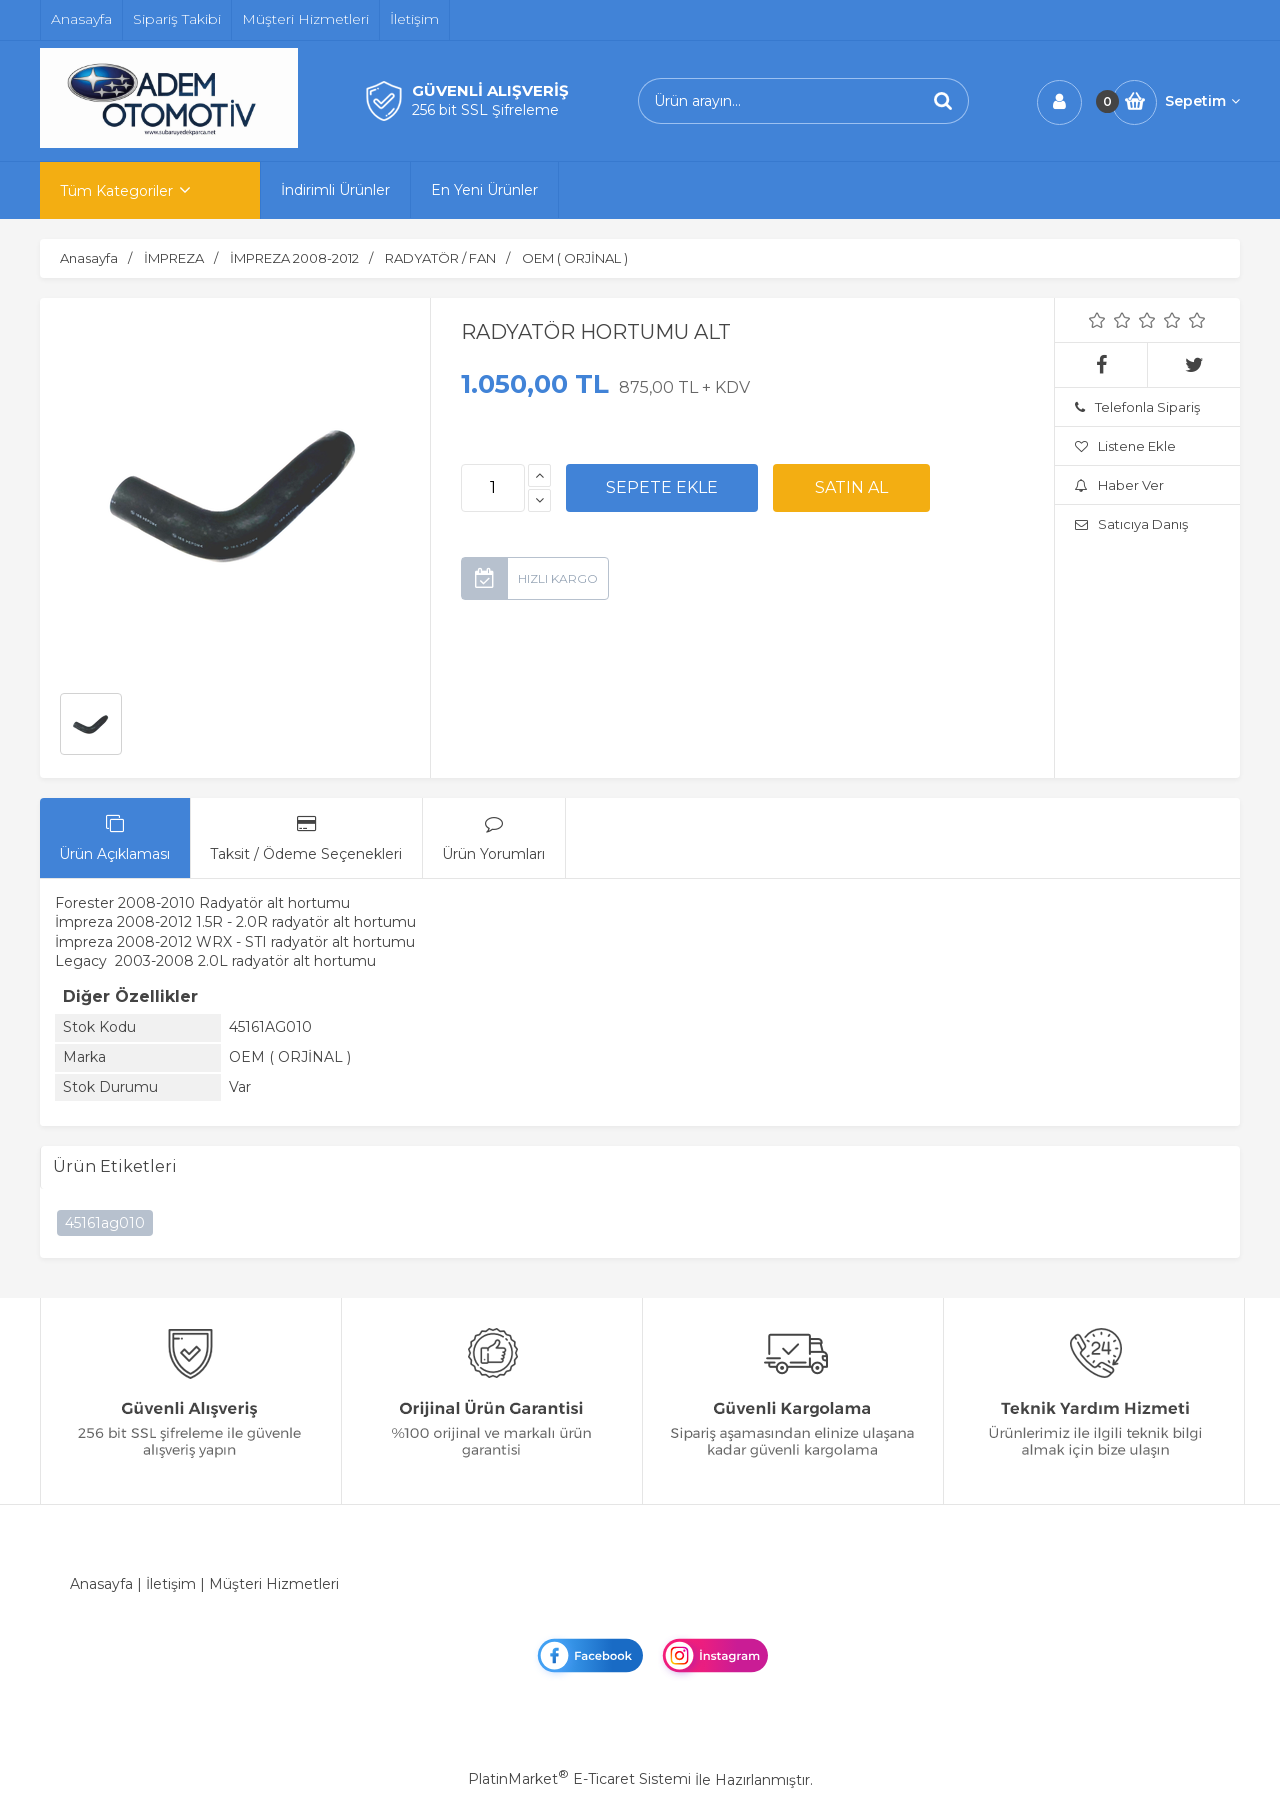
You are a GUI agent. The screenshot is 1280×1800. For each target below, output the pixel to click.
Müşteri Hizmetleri (274, 1584)
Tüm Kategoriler (116, 191)
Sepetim (1202, 101)
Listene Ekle (1125, 446)
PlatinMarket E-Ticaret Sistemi (579, 1779)
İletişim (171, 1584)
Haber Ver (1119, 485)
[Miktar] (493, 488)
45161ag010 (105, 1223)
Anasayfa (101, 1584)
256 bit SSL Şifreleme (485, 110)
